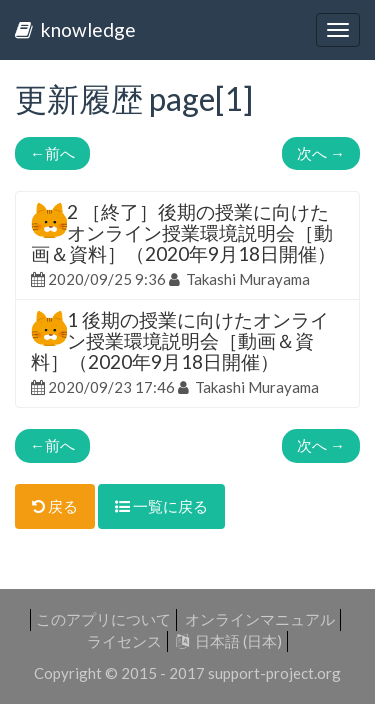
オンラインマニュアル (260, 619)
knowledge (75, 29)
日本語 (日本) (229, 641)
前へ (52, 153)
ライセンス (124, 641)
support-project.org (274, 673)
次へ (321, 153)
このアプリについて (103, 619)
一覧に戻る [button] (161, 506)
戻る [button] (55, 506)
